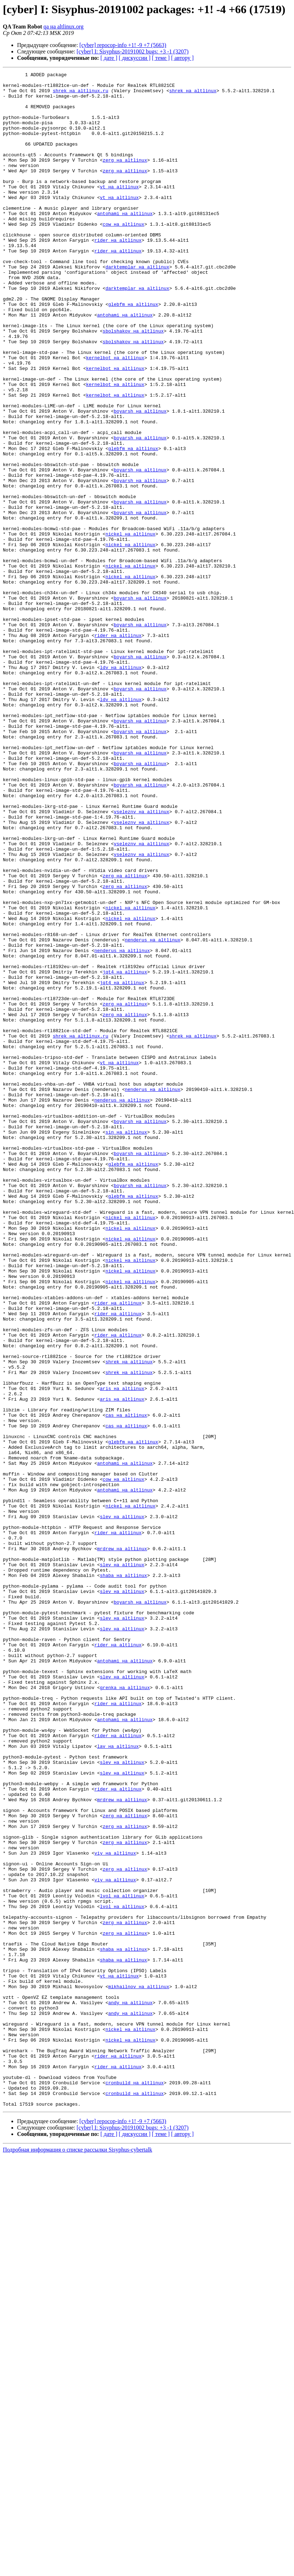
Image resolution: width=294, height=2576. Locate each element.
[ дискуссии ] (134, 58)
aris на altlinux (122, 1652)
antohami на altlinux (125, 242)
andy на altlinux (130, 2389)
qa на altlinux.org (63, 26)
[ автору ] (182, 58)
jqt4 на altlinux (125, 1152)
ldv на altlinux (120, 787)
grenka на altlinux (125, 2011)
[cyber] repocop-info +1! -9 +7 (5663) (122, 45)
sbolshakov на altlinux (133, 383)
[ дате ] (108, 58)
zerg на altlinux (125, 178)
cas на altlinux (126, 1684)
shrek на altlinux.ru (80, 95)
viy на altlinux (115, 2209)
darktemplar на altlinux (137, 306)
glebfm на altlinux (133, 351)
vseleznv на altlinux (141, 960)
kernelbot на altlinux (115, 415)
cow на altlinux (123, 255)
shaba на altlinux (123, 1876)
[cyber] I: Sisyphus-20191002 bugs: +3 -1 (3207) (133, 51)
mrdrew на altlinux (122, 1844)
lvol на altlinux (122, 2261)
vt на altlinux (119, 210)
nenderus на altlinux (152, 1114)
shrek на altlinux (193, 95)
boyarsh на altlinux (140, 479)
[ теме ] (161, 58)
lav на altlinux (118, 2081)
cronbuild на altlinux (135, 2485)
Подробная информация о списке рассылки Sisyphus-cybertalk (77, 2557)
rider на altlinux (117, 274)
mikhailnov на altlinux (138, 2370)
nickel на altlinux (130, 626)
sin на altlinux (126, 1344)
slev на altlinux (122, 1806)
